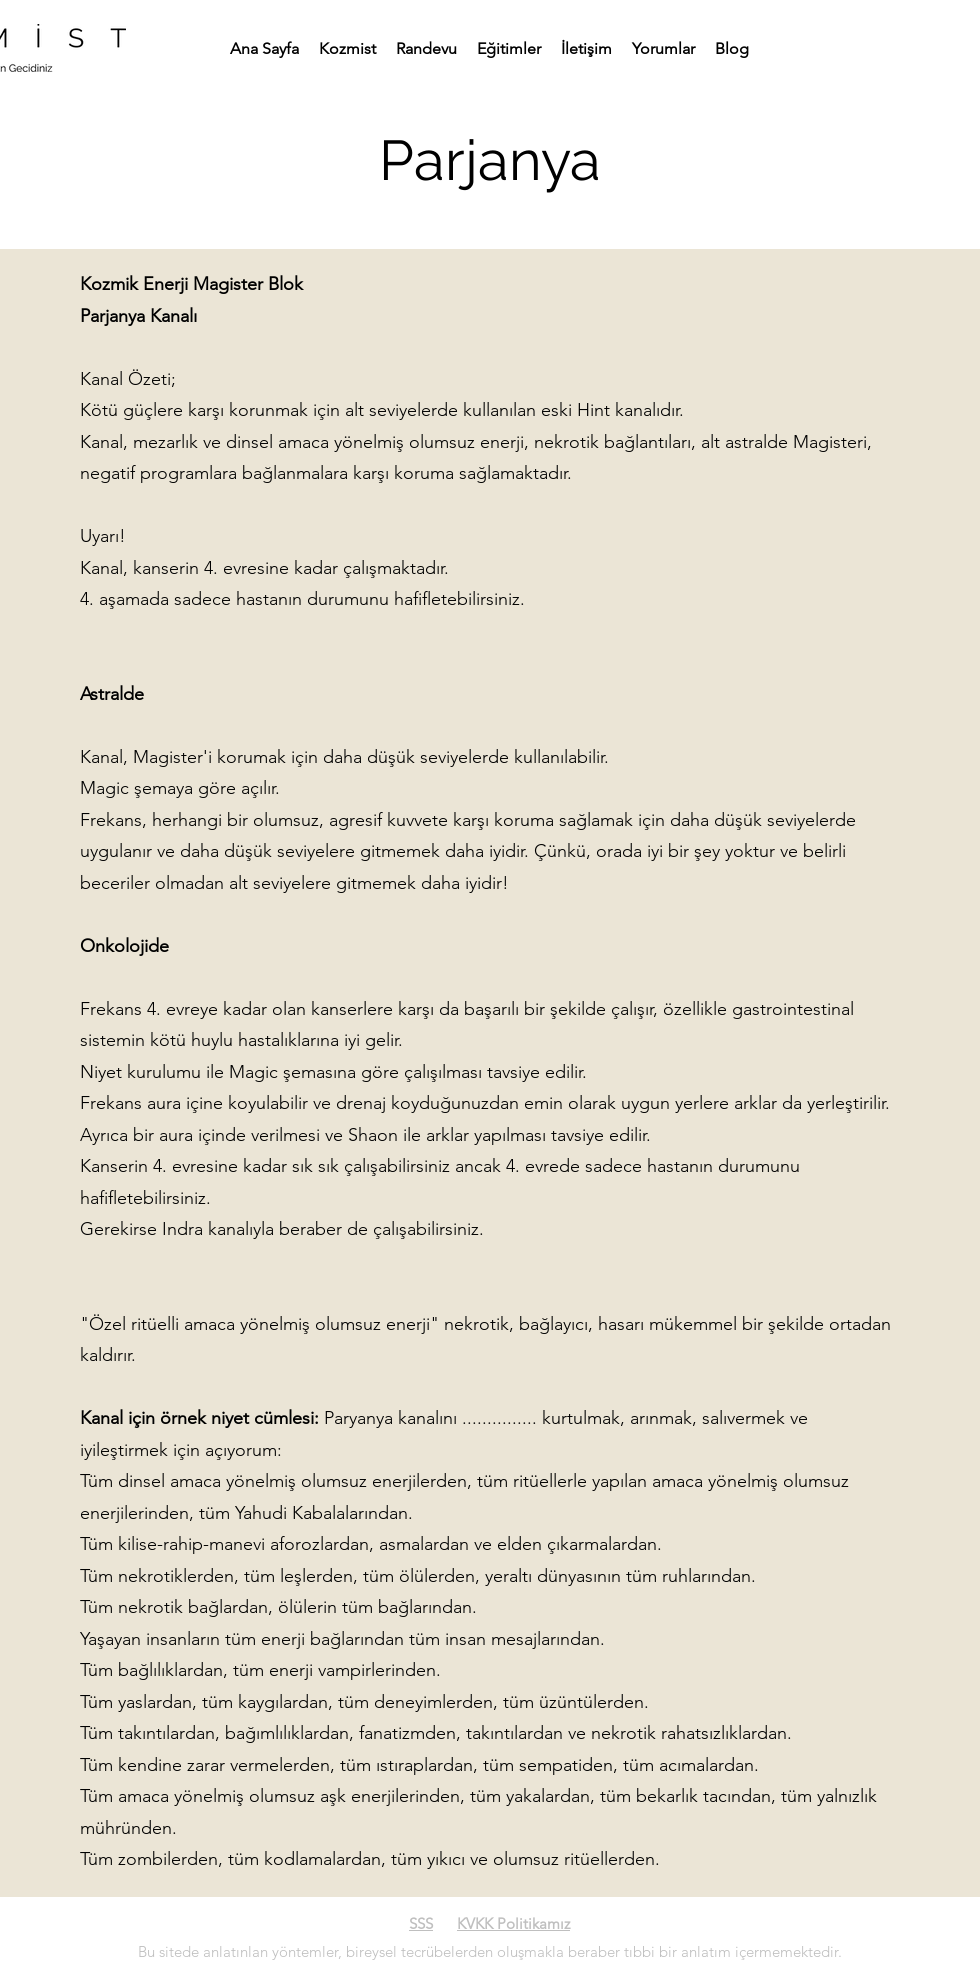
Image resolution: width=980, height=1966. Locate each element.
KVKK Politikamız (513, 1923)
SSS (421, 1923)
